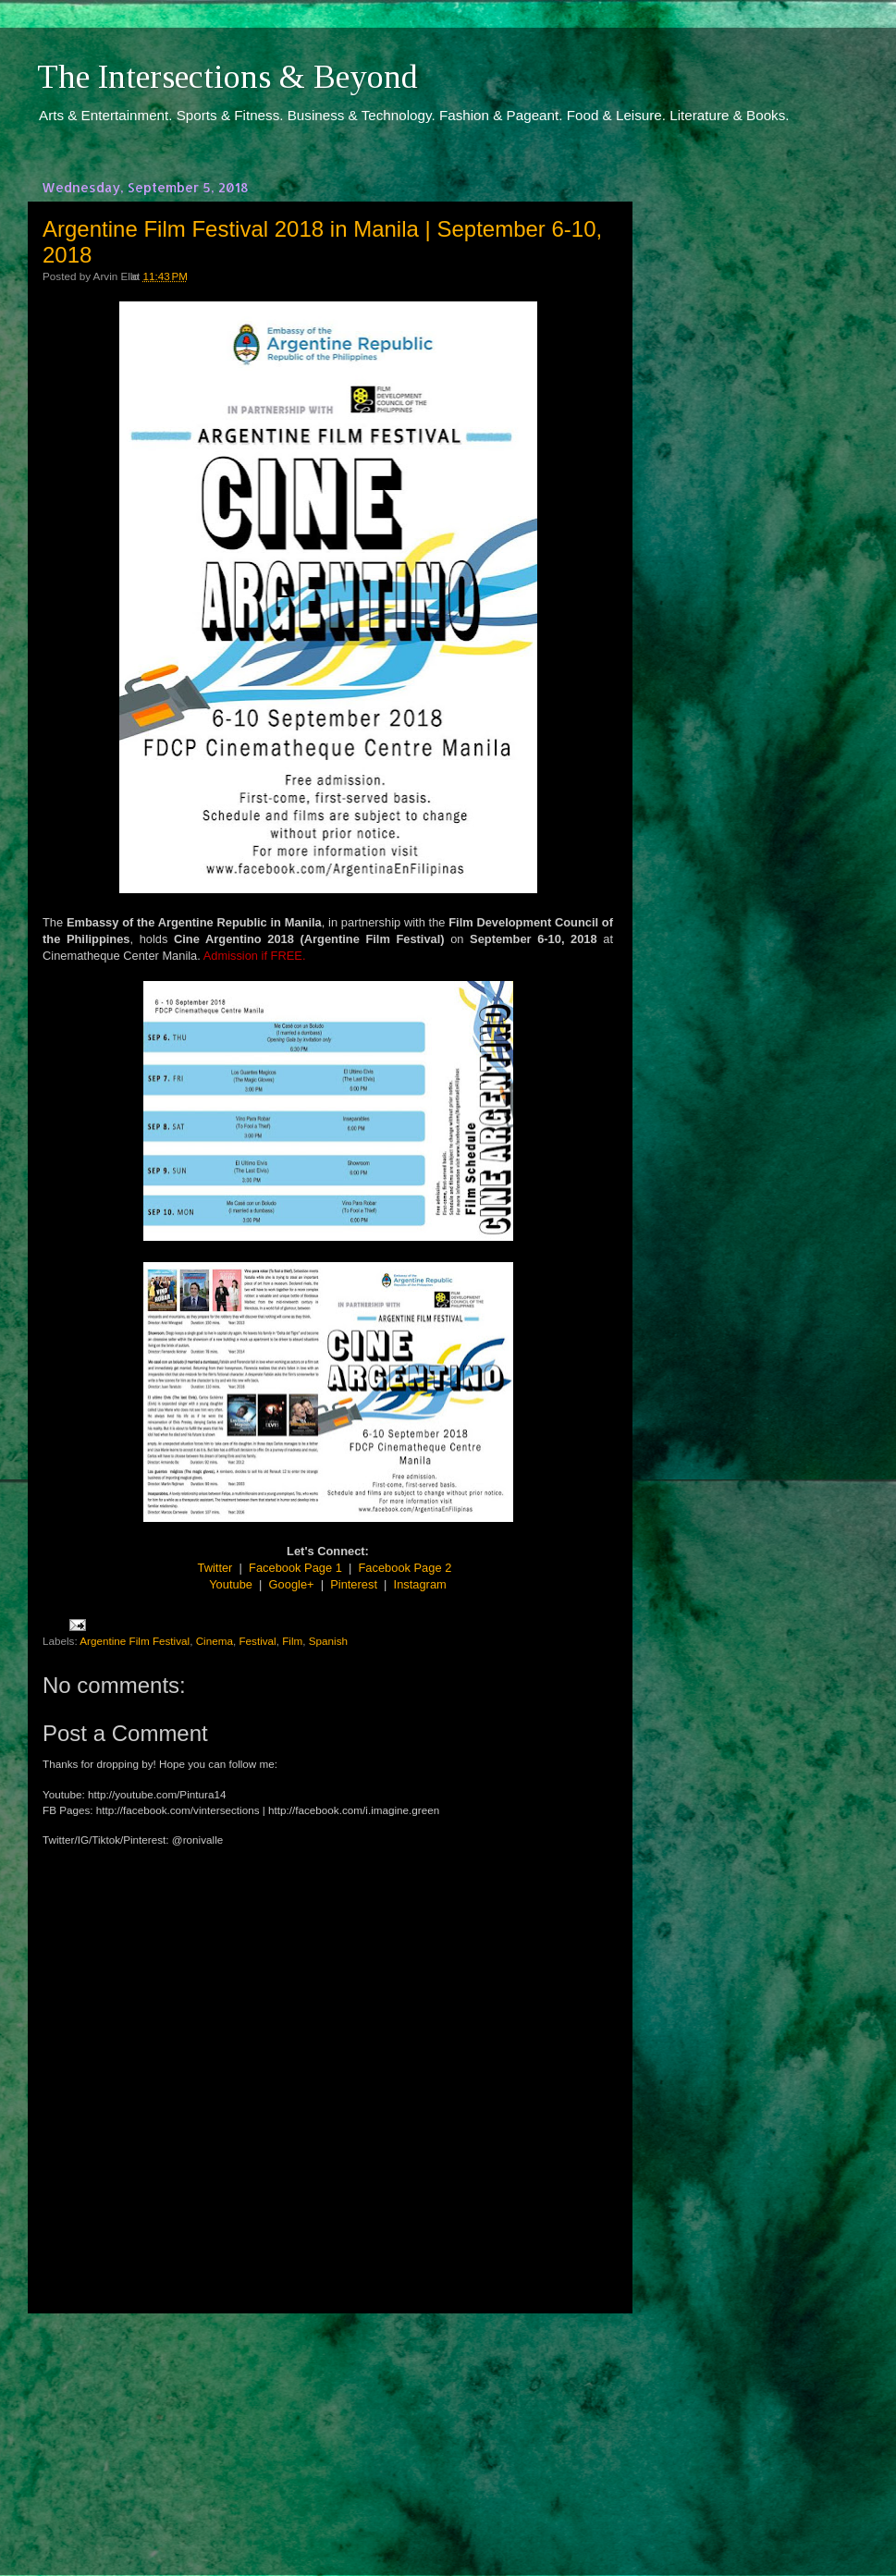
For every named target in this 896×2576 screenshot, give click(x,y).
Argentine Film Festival (135, 1641)
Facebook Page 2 (405, 1568)
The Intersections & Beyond (227, 76)
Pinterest (353, 1584)
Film (292, 1641)
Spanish (328, 1641)
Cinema (214, 1641)
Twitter (215, 1568)
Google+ (291, 1584)
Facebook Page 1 (295, 1568)
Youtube (230, 1584)
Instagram (420, 1584)
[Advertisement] (328, 2427)
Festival (257, 1641)
